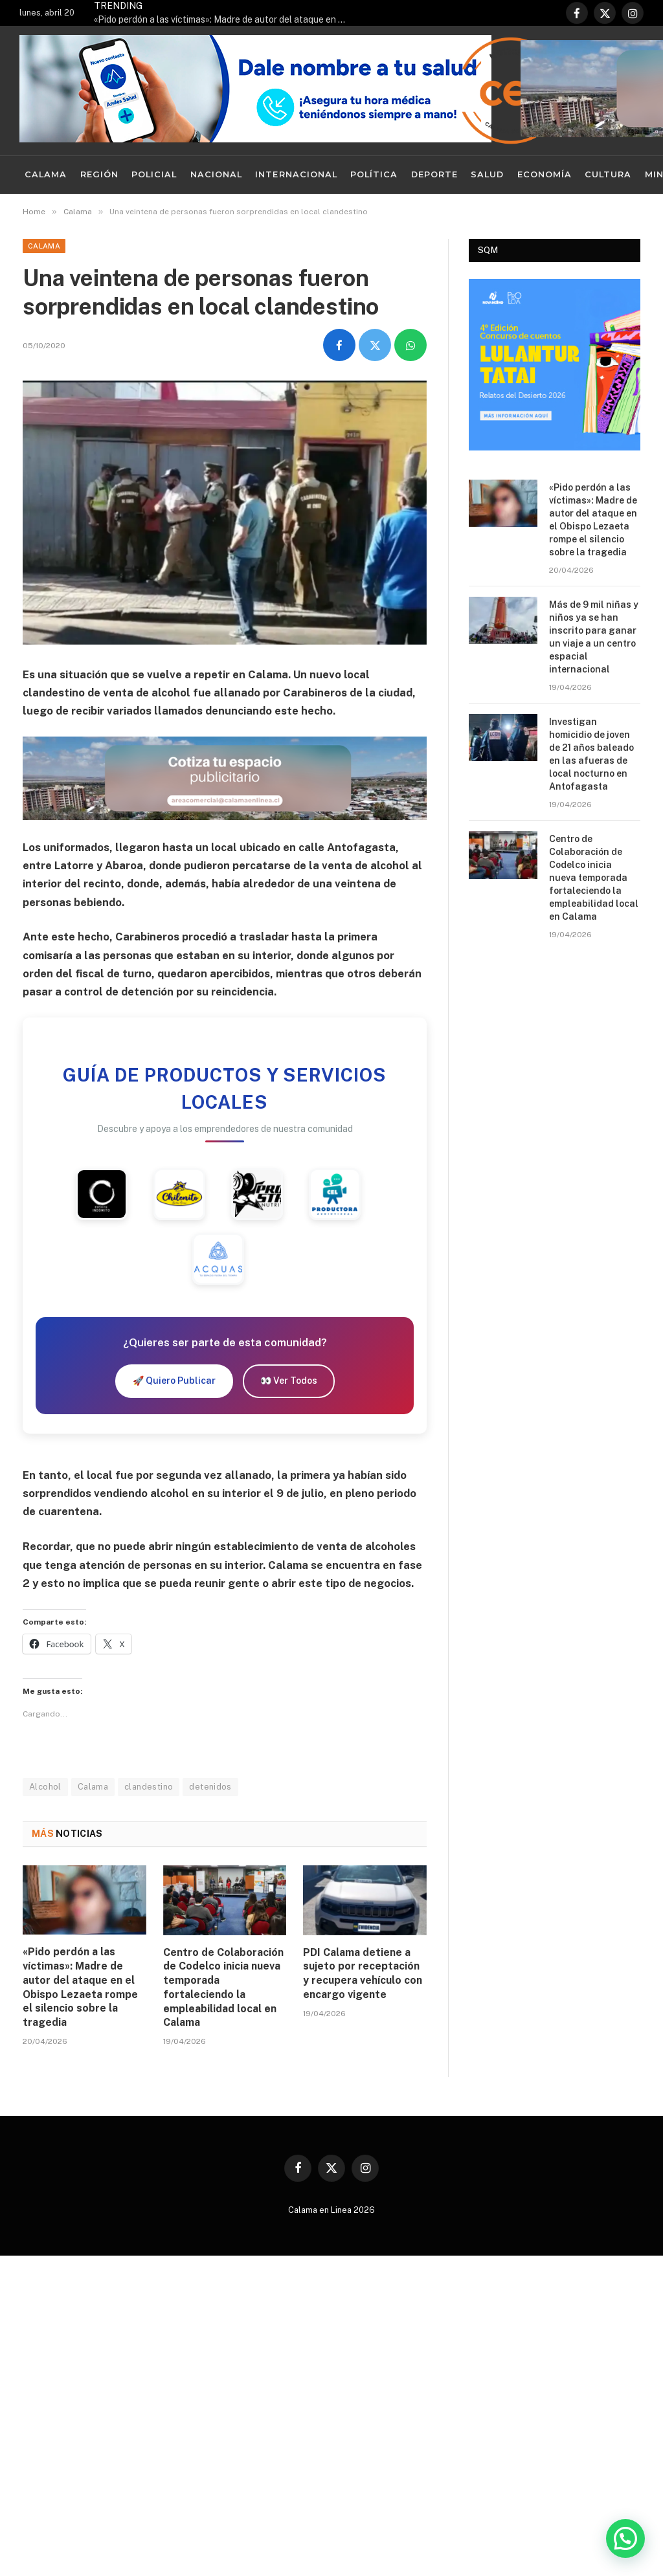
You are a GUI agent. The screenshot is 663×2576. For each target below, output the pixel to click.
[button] (625, 2538)
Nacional (216, 174)
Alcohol (45, 1787)
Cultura (608, 174)
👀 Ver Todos (288, 1380)
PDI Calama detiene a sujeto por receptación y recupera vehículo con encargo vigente (362, 1973)
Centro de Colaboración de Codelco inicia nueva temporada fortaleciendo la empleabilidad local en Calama (223, 1987)
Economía (544, 174)
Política (374, 174)
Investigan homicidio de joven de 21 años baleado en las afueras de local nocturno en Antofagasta (591, 754)
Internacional (296, 174)
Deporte (434, 174)
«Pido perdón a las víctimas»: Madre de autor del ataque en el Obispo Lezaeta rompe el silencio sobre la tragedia (223, 19)
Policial (154, 174)
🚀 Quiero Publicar (174, 1380)
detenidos (210, 1787)
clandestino (148, 1787)
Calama (46, 174)
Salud (487, 174)
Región (99, 174)
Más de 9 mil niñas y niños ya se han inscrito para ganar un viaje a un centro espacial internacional (593, 636)
